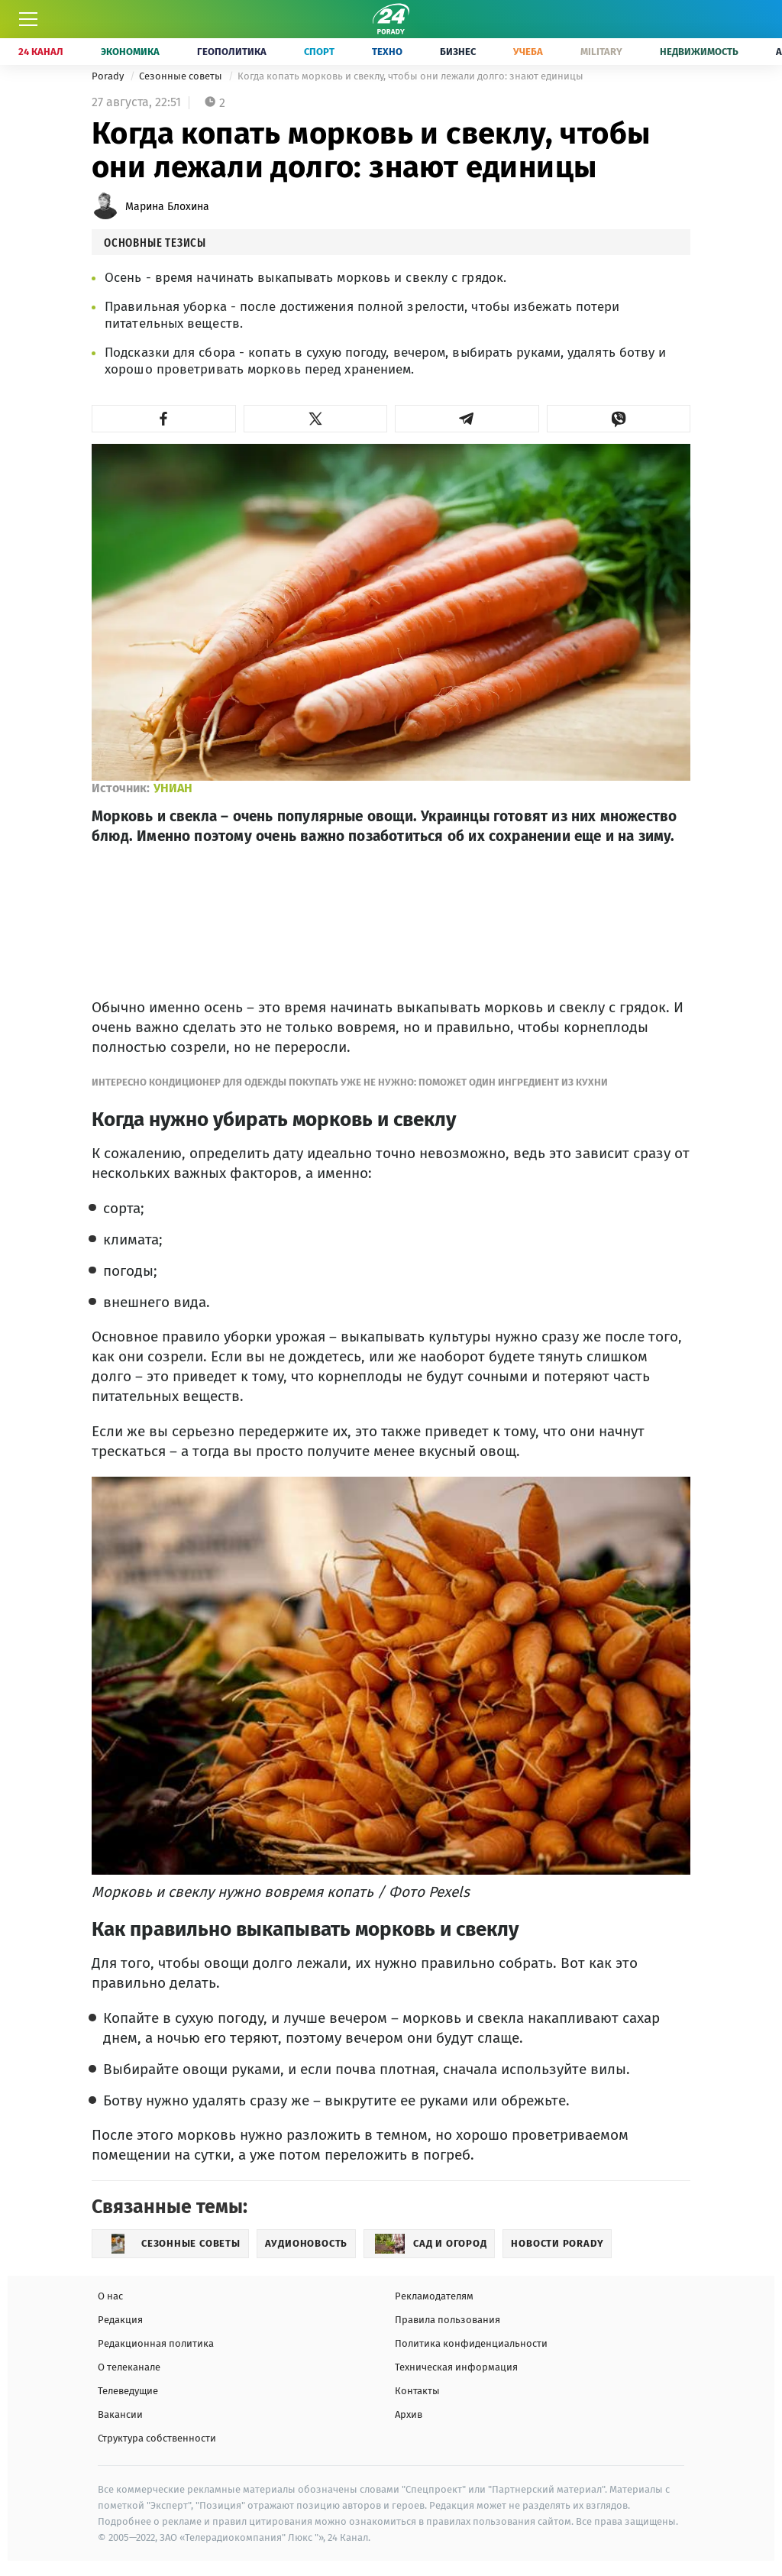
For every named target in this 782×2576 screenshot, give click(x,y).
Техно (387, 51)
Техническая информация (456, 2367)
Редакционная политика (156, 2343)
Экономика (130, 51)
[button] (164, 418)
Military (601, 51)
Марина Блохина (167, 206)
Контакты (417, 2390)
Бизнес (458, 51)
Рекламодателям (434, 2296)
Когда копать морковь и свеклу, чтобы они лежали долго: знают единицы (410, 76)
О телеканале (129, 2367)
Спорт (319, 51)
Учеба (528, 51)
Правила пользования (447, 2319)
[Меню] (28, 19)
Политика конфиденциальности (471, 2343)
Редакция (120, 2319)
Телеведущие (128, 2390)
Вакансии (120, 2414)
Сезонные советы (182, 76)
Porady (109, 76)
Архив (408, 2414)
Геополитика (232, 51)
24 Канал (40, 51)
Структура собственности (157, 2438)
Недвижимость (699, 51)
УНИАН (172, 788)
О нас (110, 2296)
